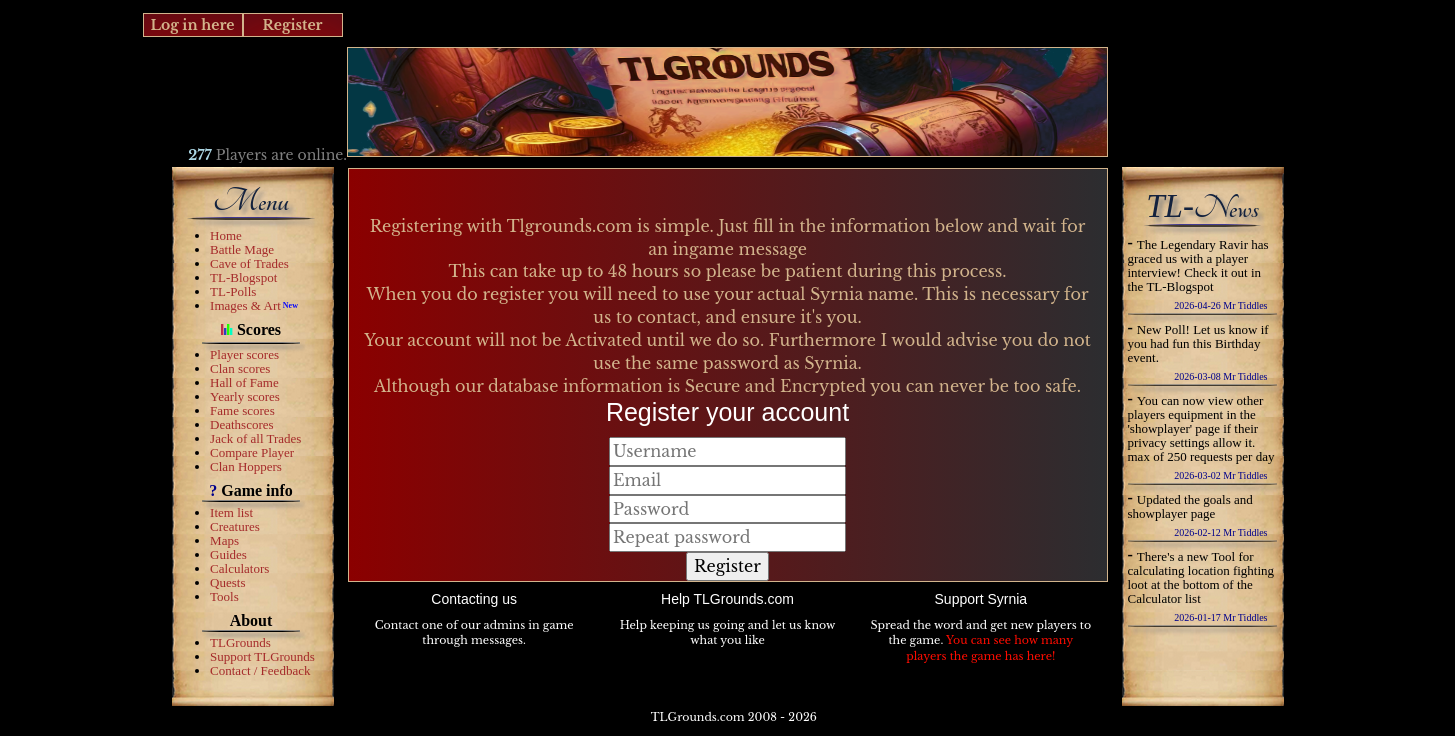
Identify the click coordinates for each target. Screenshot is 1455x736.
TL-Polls (233, 291)
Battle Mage (242, 249)
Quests (227, 582)
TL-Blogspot (243, 277)
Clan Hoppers (246, 466)
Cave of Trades (249, 263)
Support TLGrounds (262, 656)
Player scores (244, 354)
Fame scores (242, 410)
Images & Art (245, 305)
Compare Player (252, 452)
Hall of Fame (244, 382)
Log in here (192, 25)
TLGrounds (240, 642)
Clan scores (240, 368)
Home (226, 235)
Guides (228, 554)
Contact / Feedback (260, 670)
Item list (231, 512)
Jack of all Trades (255, 438)
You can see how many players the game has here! (989, 648)
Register (292, 25)
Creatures (235, 526)
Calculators (239, 568)
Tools (224, 596)
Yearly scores (245, 396)
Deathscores (242, 424)
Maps (224, 540)
